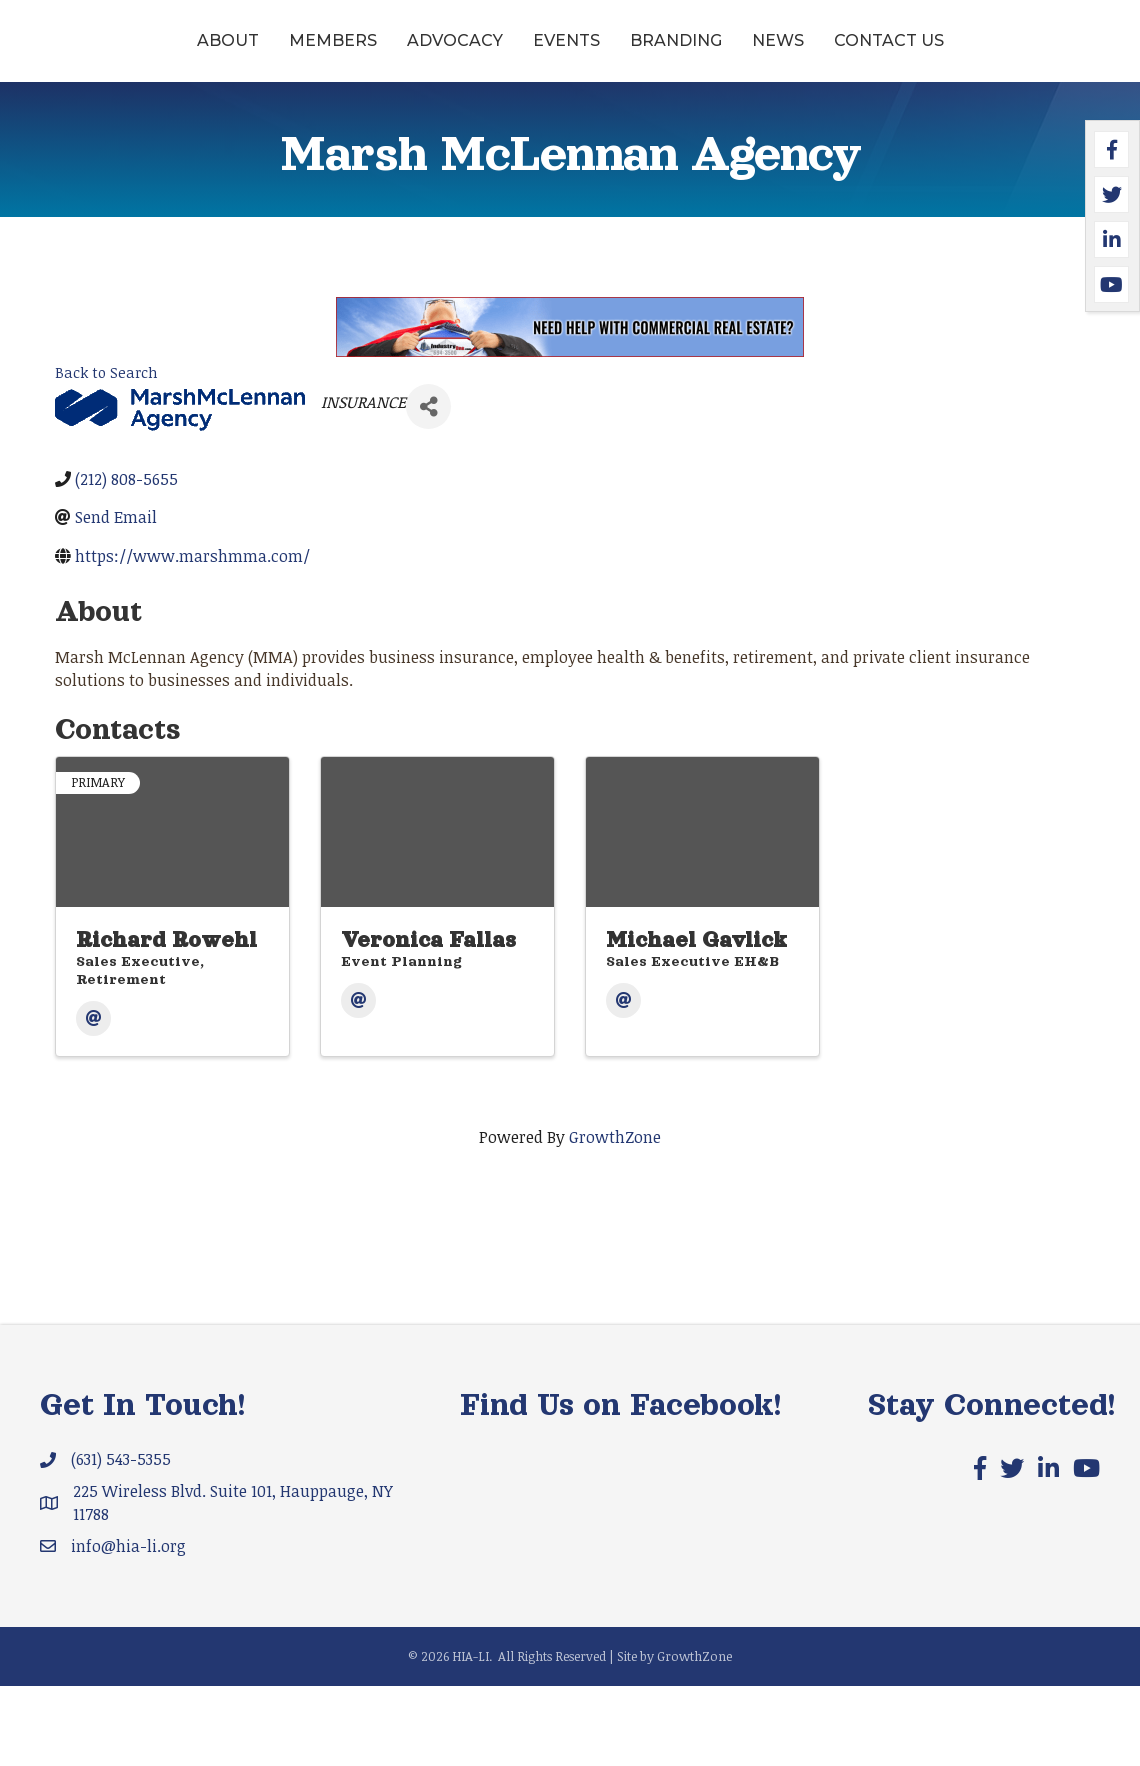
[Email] (93, 1098)
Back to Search (106, 452)
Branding (900, 53)
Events (482, 53)
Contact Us (570, 120)
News (1002, 53)
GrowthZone (615, 1217)
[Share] (428, 486)
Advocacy (371, 53)
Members (249, 53)
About (144, 53)
